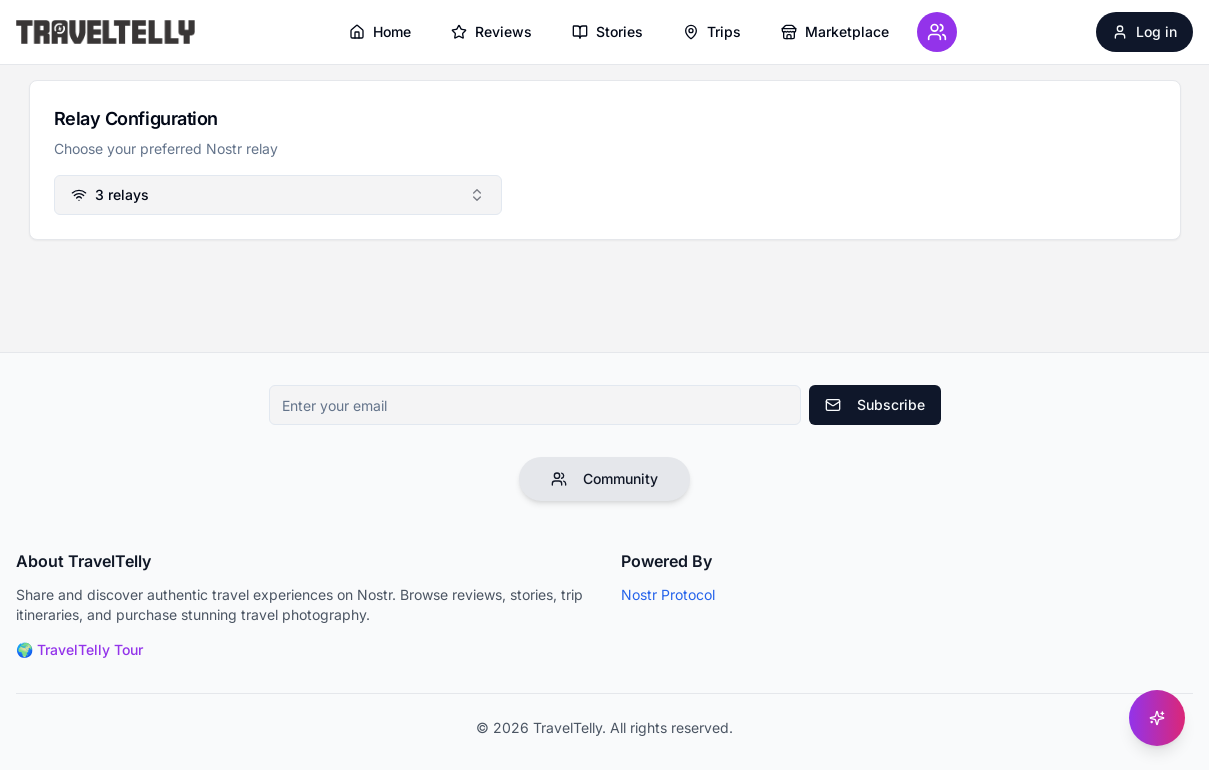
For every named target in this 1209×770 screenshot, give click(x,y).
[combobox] (278, 195)
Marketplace (835, 31)
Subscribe (875, 404)
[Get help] (1157, 718)
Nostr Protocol (668, 594)
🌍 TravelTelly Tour (79, 649)
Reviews (491, 31)
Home (380, 31)
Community (604, 478)
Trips (712, 31)
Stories (607, 31)
